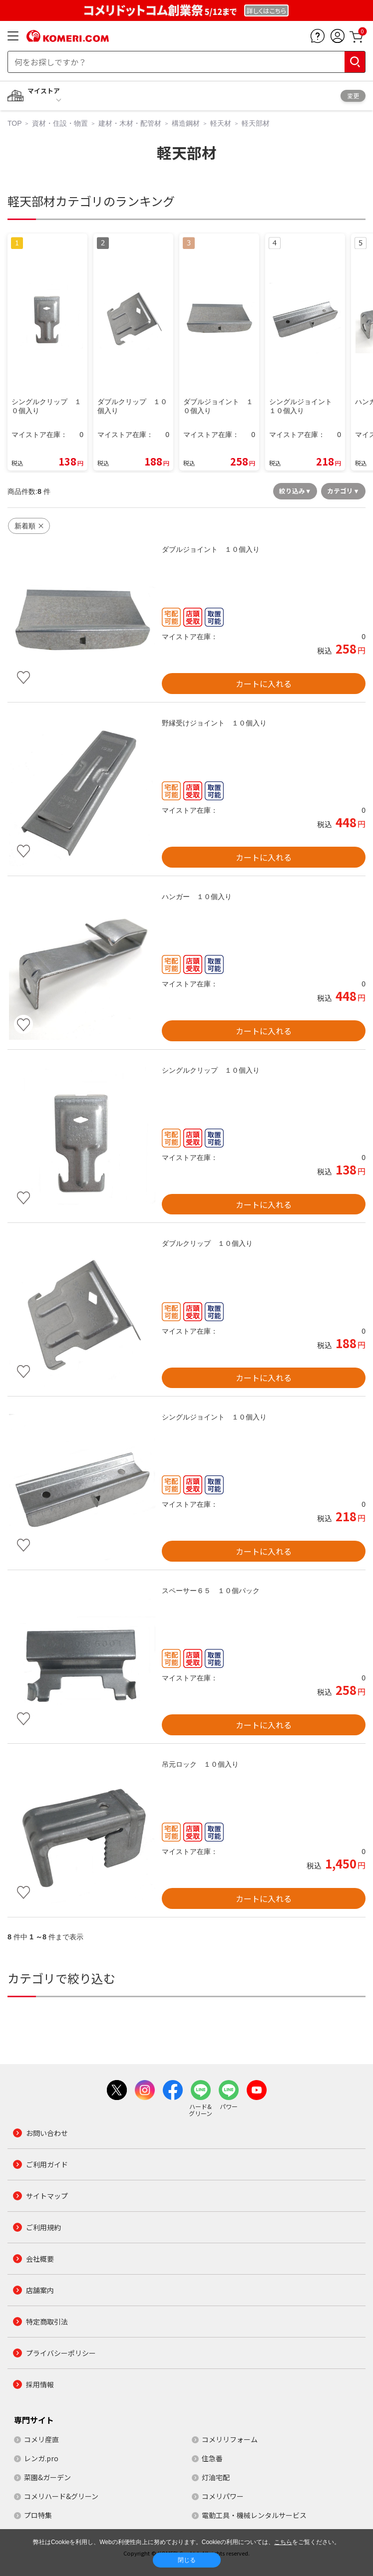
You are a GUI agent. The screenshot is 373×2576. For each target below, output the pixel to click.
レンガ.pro (41, 2458)
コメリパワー (223, 2496)
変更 (353, 95)
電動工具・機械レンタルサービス (254, 2515)
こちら (283, 2542)
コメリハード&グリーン (61, 2496)
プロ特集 (38, 2515)
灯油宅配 (216, 2477)
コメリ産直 (41, 2439)
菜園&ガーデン (47, 2477)
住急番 (212, 2458)
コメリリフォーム (230, 2439)
